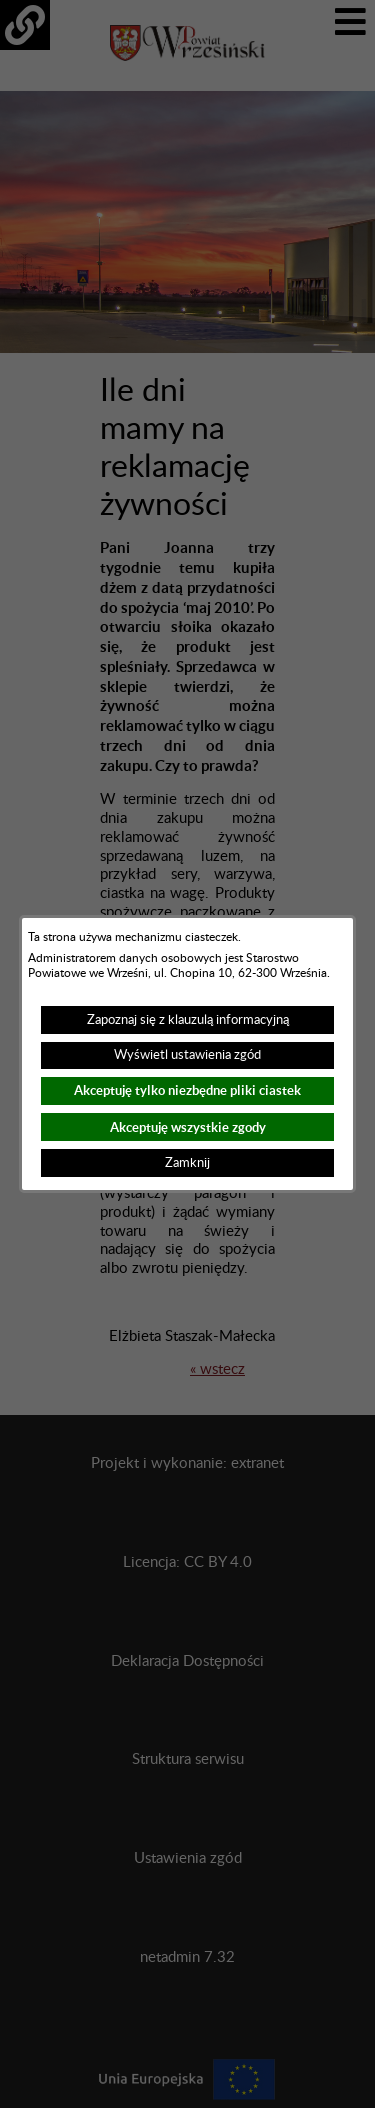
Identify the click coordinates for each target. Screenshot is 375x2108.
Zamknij (187, 1163)
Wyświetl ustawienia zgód (187, 1055)
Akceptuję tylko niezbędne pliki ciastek (187, 1090)
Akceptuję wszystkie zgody (188, 1127)
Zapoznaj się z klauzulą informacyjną (188, 1020)
